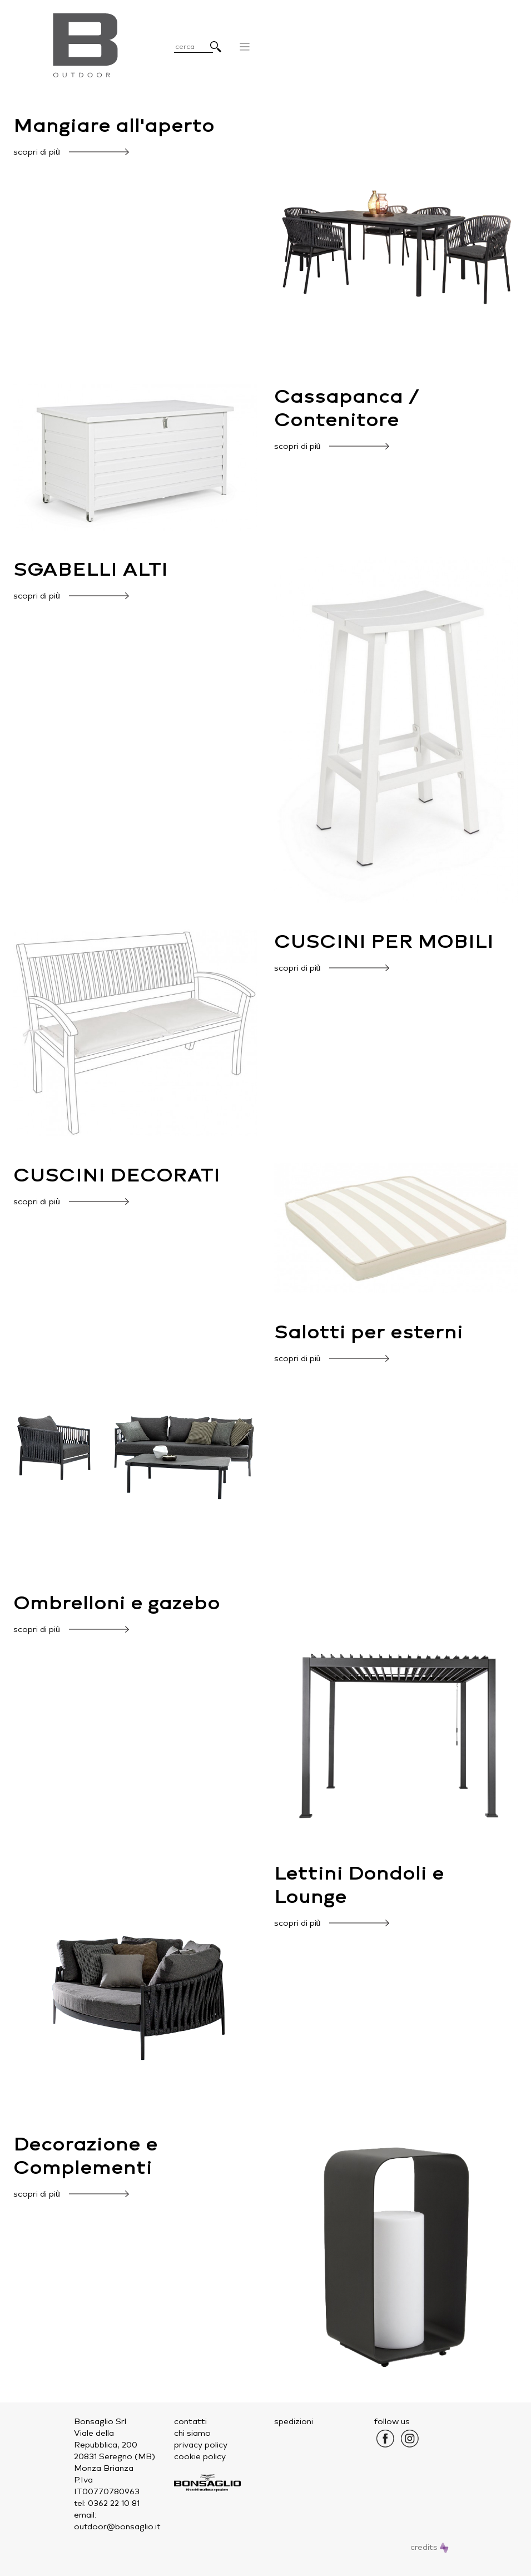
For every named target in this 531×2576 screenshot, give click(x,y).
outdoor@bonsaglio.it (117, 2526)
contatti (190, 2421)
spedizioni (293, 2421)
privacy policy (200, 2445)
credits (429, 2547)
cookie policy (200, 2456)
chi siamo (192, 2433)
